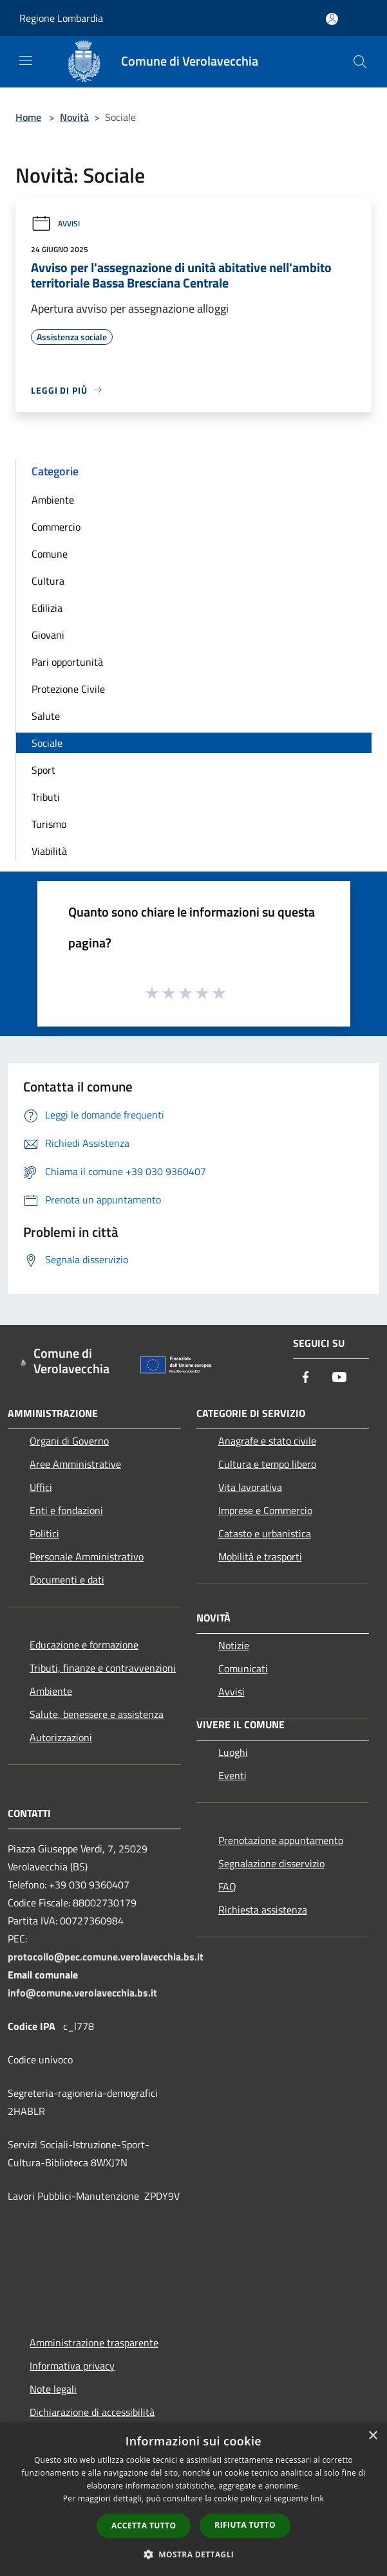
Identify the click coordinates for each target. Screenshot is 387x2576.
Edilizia (47, 608)
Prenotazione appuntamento (280, 1840)
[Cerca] (360, 61)
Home (28, 117)
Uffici (41, 1487)
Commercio (56, 526)
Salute (46, 716)
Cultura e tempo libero (267, 1464)
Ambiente (53, 499)
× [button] (372, 2436)
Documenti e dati (67, 1579)
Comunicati (243, 1668)
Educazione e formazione (84, 1644)
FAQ (227, 1886)
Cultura (48, 581)
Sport (43, 770)
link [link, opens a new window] (317, 2498)
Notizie (233, 1645)
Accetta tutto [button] (143, 2525)
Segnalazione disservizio (271, 1863)
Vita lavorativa (250, 1487)
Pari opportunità (67, 662)
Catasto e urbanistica (264, 1533)
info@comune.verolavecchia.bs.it (82, 1992)
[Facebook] (306, 1378)
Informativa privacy (72, 2365)
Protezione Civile (68, 689)
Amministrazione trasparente (94, 2342)
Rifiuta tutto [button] (245, 2524)
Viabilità (49, 851)
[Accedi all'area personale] (332, 19)
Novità (74, 117)
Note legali (53, 2389)
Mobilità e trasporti (260, 1556)
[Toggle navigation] (25, 60)
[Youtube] (339, 1378)
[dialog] (193, 2499)
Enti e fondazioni (66, 1510)
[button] (193, 2554)
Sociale (47, 743)
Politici (44, 1533)
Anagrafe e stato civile (267, 1440)
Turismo (49, 824)
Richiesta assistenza (262, 1909)
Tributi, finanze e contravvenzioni (103, 1668)
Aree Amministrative (75, 1464)
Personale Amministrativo (87, 1556)
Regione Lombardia (61, 18)
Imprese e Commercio (265, 1510)
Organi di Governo (69, 1440)
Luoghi (233, 1752)
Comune (50, 554)
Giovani (48, 635)
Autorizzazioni (61, 1737)
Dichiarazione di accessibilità (92, 2412)
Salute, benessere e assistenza (97, 1714)
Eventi (232, 1775)
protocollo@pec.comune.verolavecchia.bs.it (105, 1956)
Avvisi (55, 223)
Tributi (46, 797)
